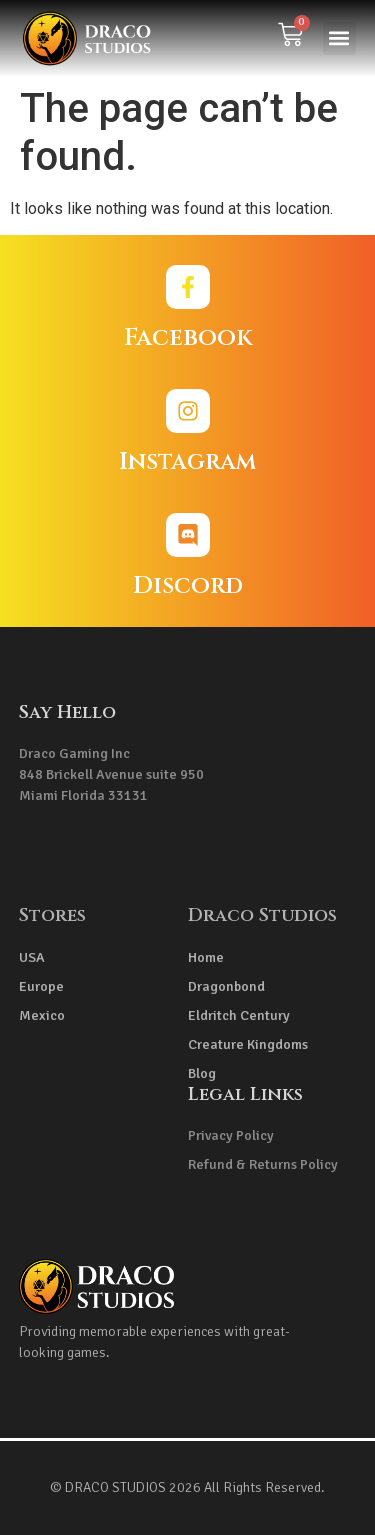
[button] (339, 38)
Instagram (187, 462)
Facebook (188, 338)
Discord (188, 586)
